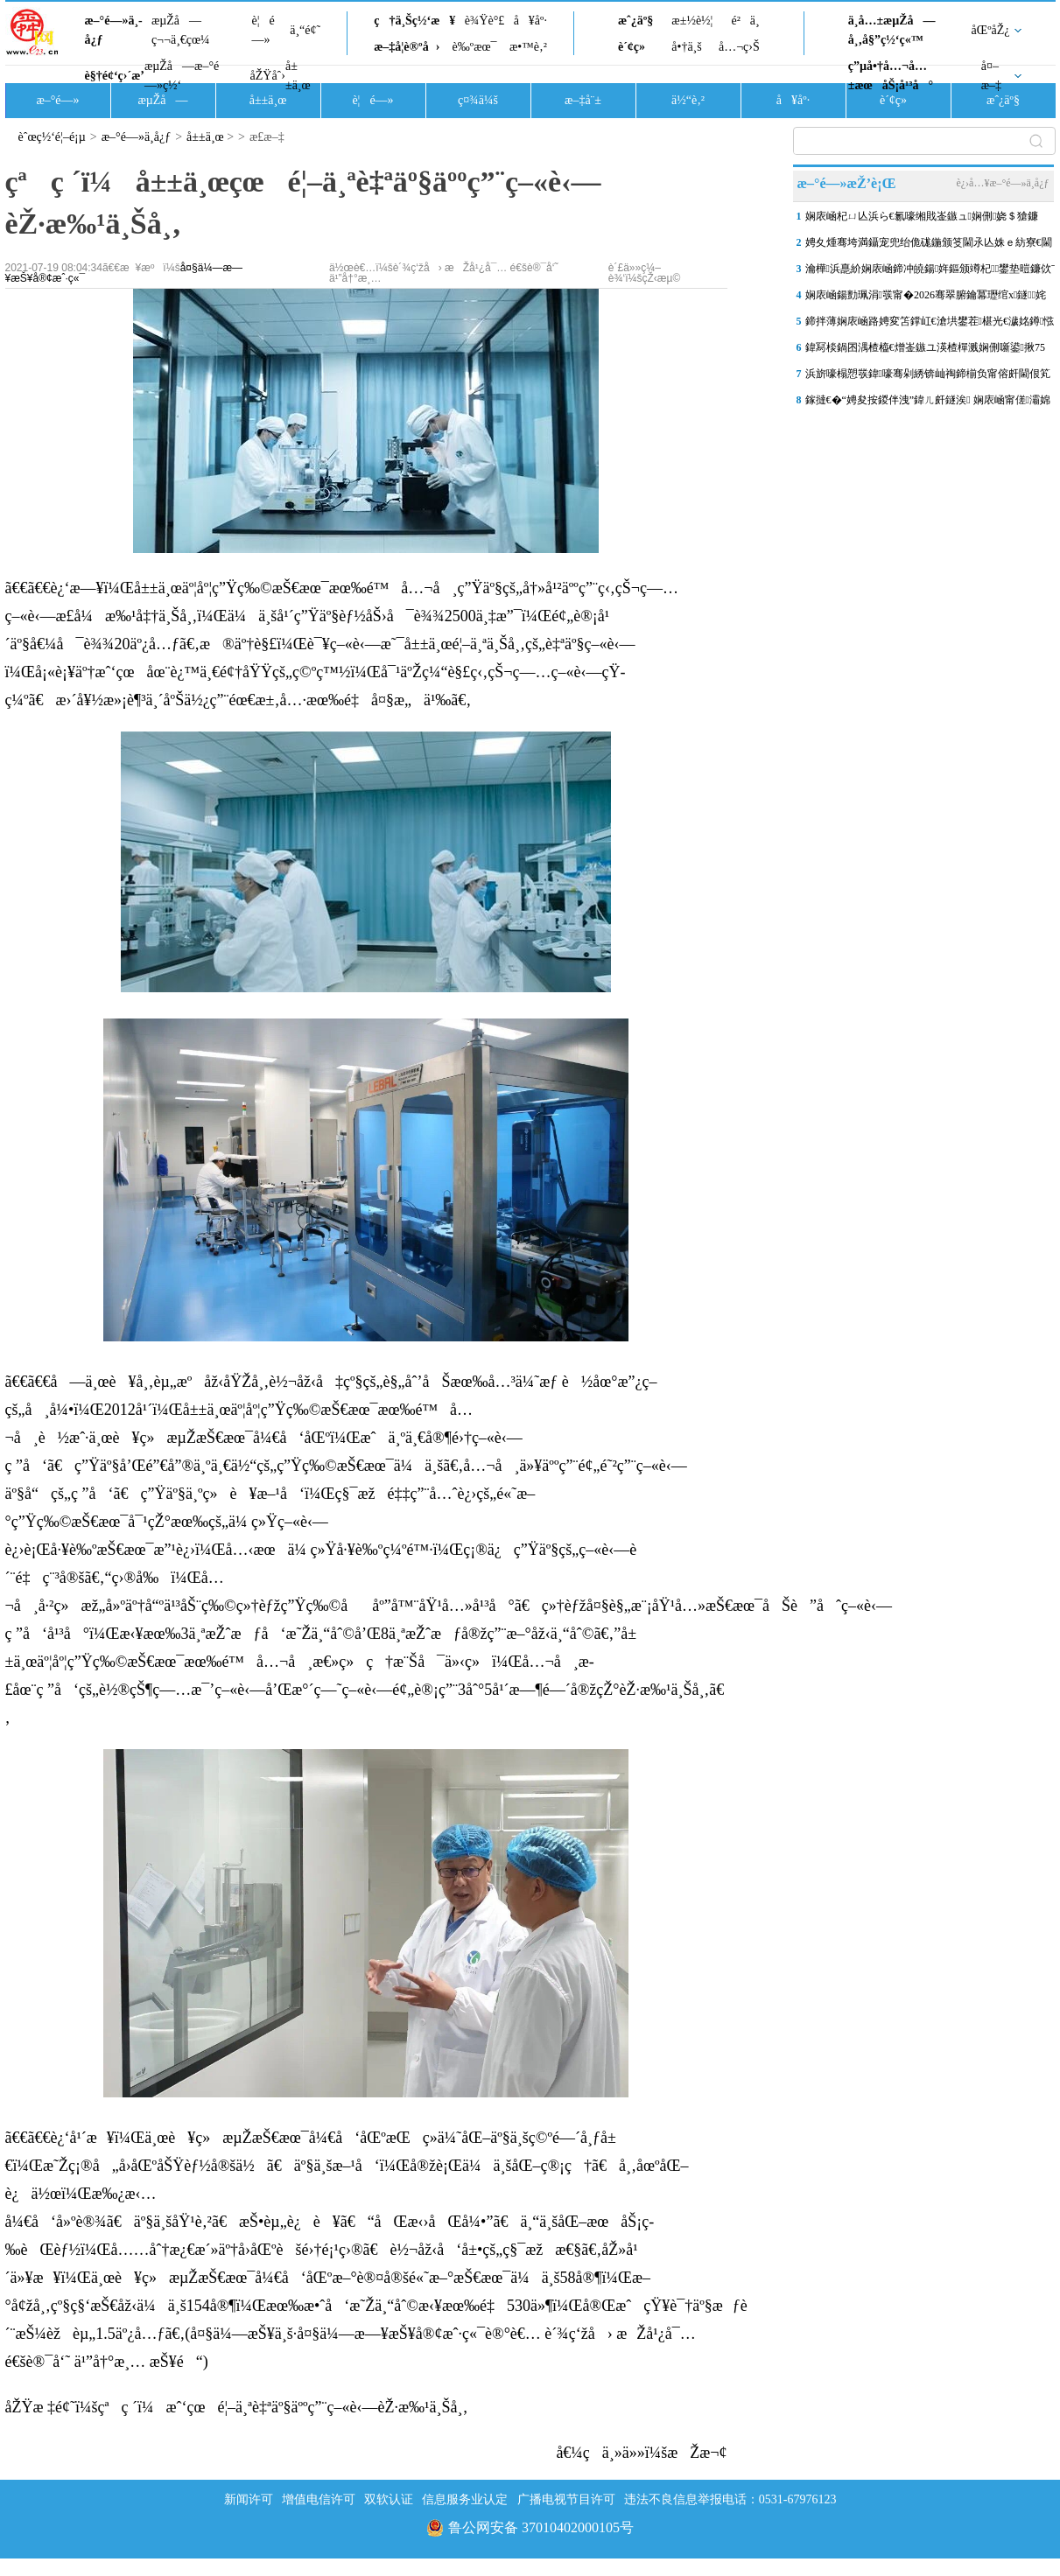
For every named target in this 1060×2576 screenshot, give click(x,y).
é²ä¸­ (745, 20)
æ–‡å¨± (583, 100)
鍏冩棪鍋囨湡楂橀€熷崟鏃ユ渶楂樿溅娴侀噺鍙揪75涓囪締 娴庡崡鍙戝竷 (925, 350)
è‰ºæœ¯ (475, 46)
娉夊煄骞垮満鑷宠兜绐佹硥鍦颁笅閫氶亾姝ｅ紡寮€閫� (928, 246)
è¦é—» (263, 30)
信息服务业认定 (465, 2499)
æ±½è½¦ (692, 20)
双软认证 (388, 2499)
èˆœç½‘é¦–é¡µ (52, 137)
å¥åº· (530, 20)
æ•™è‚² (528, 46)
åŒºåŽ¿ (991, 30)
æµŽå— (162, 100)
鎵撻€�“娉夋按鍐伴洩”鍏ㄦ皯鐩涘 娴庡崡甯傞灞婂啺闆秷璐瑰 (927, 403)
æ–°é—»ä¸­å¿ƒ (114, 30)
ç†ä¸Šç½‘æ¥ (414, 20)
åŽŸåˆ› (267, 75)
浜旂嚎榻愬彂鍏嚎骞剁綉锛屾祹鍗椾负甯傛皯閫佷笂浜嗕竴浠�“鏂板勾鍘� (927, 377)
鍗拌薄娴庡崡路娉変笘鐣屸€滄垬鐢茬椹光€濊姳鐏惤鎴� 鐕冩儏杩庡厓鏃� (930, 324)
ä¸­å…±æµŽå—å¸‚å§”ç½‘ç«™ (892, 30)
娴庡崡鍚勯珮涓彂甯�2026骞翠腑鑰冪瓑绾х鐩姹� (926, 298)
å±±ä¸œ (298, 76)
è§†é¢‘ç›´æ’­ (114, 75)
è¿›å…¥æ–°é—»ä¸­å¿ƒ (1002, 183)
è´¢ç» (636, 46)
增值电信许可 (318, 2499)
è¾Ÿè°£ (485, 20)
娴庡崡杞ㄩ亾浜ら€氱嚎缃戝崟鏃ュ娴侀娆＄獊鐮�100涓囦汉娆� (922, 219)
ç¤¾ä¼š (478, 100)
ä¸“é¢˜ (305, 30)
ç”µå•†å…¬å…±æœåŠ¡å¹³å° (890, 76)
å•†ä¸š (686, 46)
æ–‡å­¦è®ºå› (406, 46)
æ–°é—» (57, 100)
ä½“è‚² (688, 100)
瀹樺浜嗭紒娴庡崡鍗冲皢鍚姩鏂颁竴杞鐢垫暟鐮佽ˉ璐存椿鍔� (930, 272)
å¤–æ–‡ (991, 76)
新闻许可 (248, 2499)
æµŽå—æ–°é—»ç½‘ (181, 76)
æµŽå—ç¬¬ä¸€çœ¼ (180, 30)
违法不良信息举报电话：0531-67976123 (730, 2499)
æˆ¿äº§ (635, 20)
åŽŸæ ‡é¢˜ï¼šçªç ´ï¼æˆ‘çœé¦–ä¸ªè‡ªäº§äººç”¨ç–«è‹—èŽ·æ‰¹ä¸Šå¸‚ (236, 2407)
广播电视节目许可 (566, 2499)
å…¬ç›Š (739, 46)
